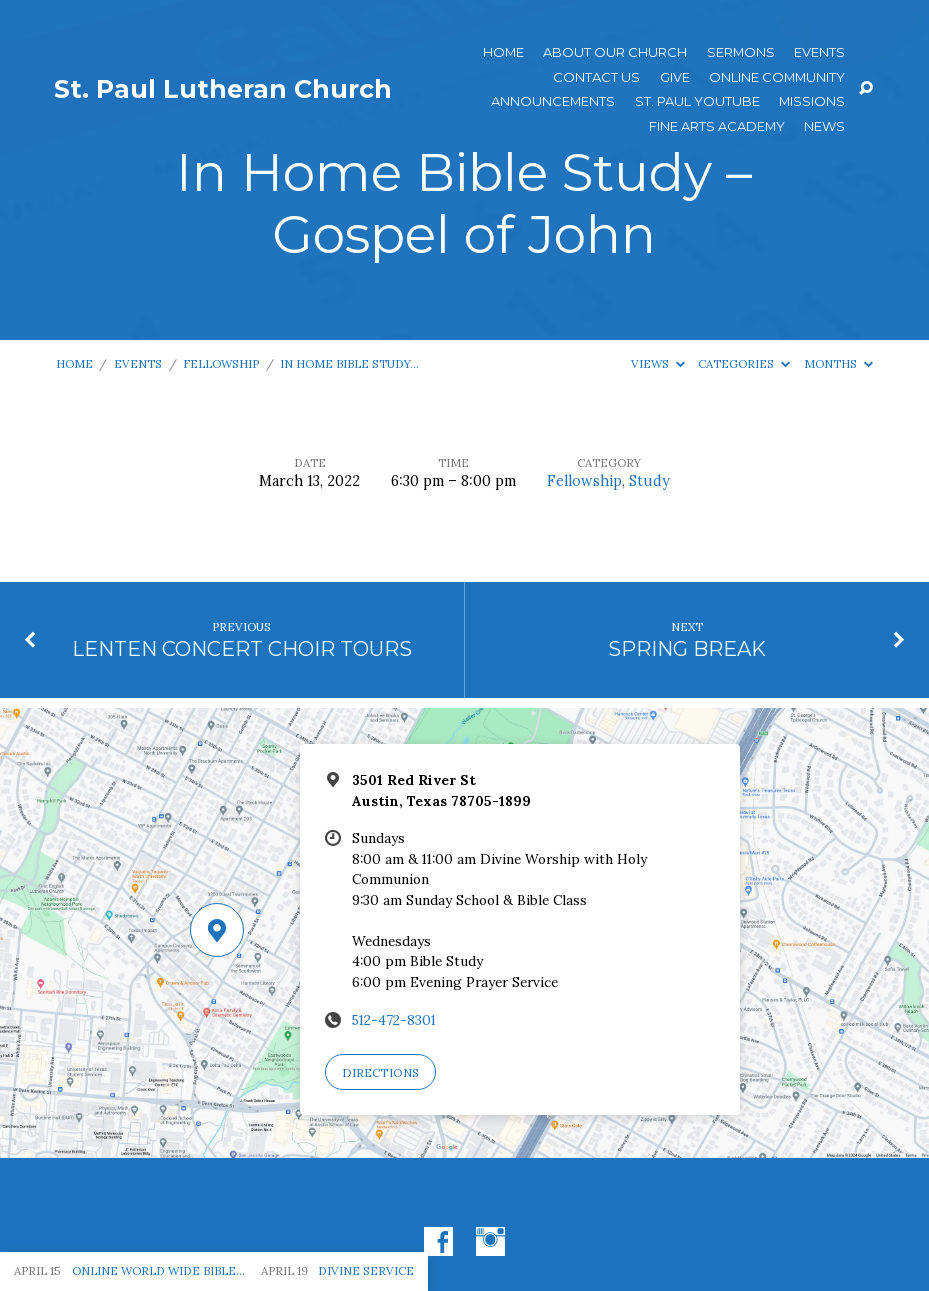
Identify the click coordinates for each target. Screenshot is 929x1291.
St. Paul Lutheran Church (223, 89)
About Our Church (615, 52)
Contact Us (596, 77)
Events (819, 52)
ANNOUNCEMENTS (553, 101)
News (824, 126)
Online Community (777, 77)
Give (675, 77)
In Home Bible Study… (349, 363)
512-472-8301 (394, 1020)
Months (838, 363)
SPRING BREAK (687, 648)
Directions (380, 1072)
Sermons (741, 52)
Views (658, 363)
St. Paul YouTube (697, 101)
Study (649, 481)
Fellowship (221, 363)
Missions (812, 101)
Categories (744, 363)
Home (503, 52)
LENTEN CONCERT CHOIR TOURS (242, 648)
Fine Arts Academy (717, 126)
